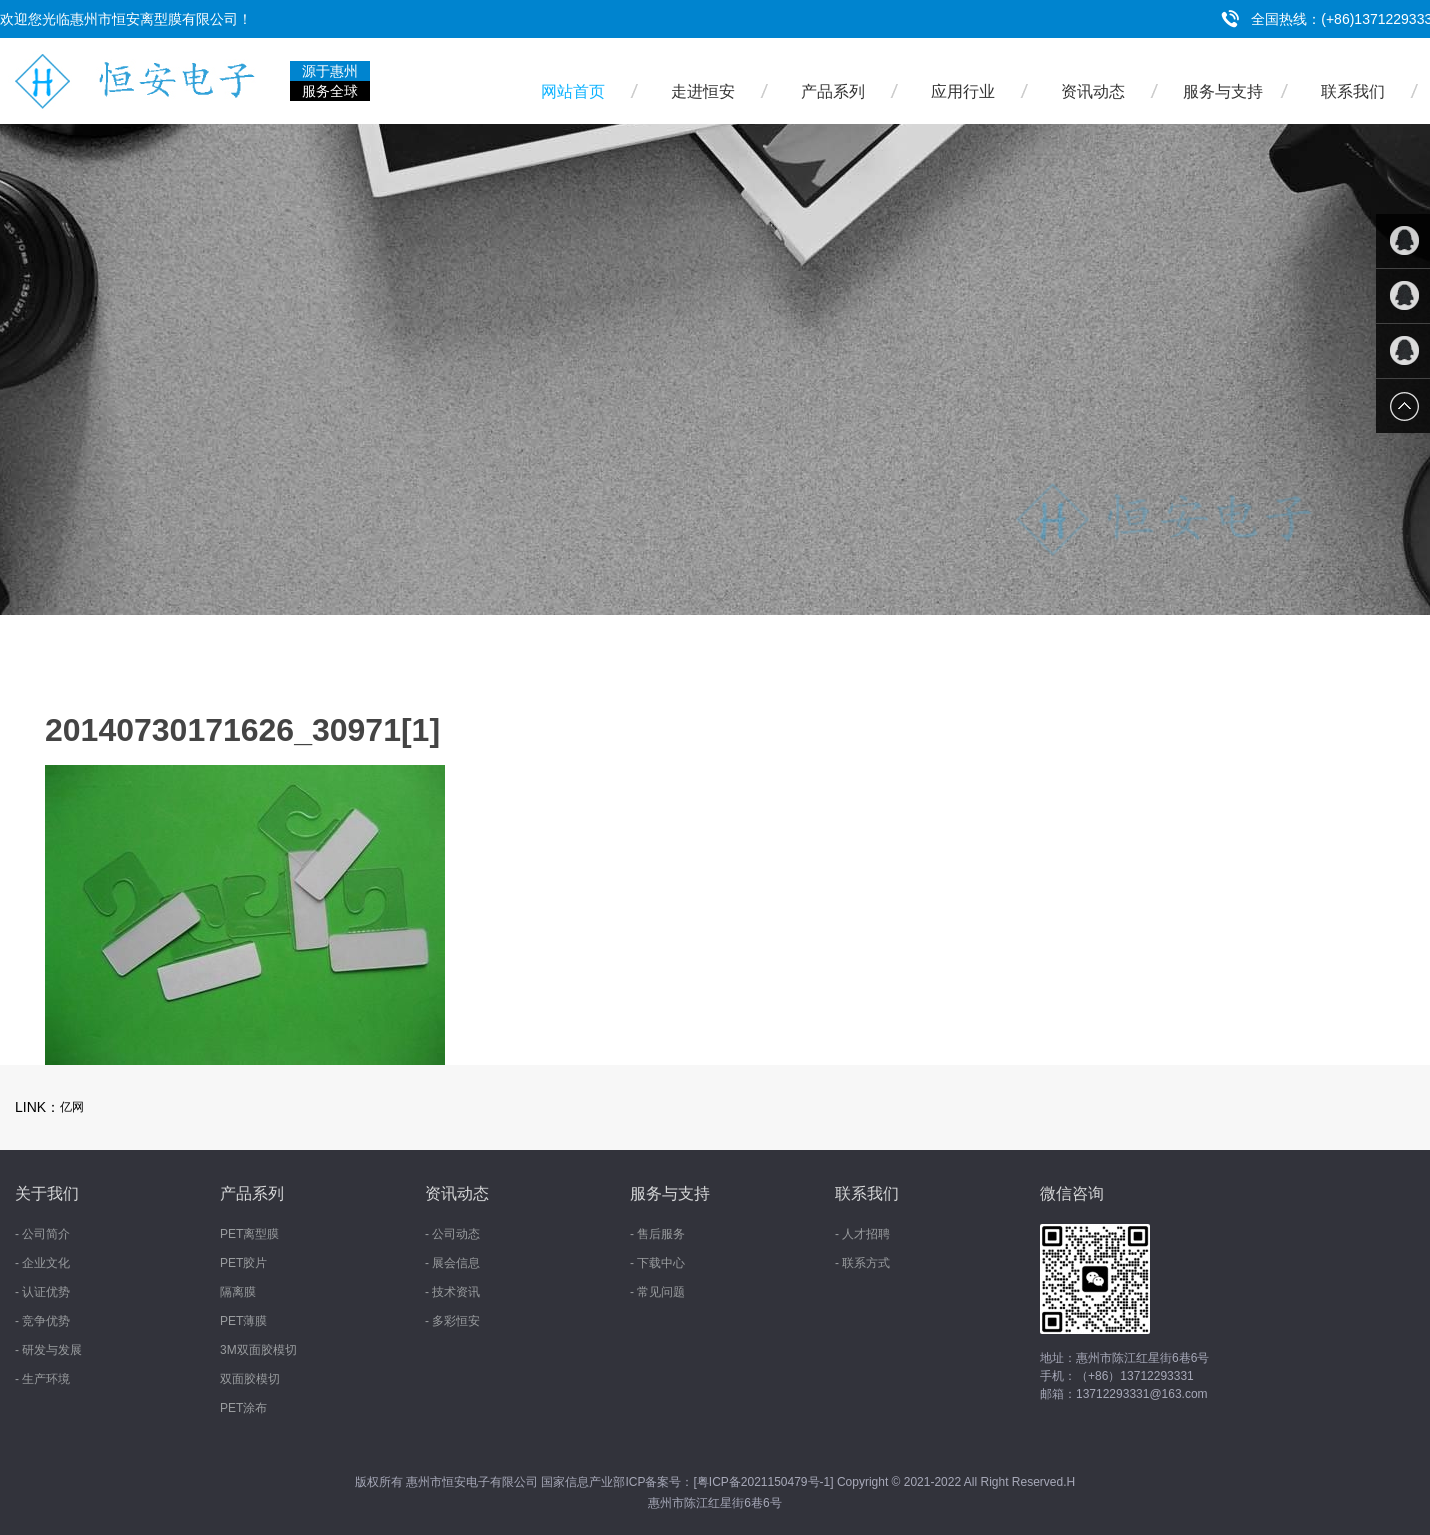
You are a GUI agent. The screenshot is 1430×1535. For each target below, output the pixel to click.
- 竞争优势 (42, 1321)
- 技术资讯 (452, 1292)
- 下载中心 (657, 1263)
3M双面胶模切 (258, 1350)
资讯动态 (1093, 91)
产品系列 (833, 91)
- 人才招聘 (862, 1234)
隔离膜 (238, 1292)
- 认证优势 (42, 1292)
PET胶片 (243, 1263)
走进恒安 (703, 91)
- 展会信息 (452, 1263)
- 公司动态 (452, 1234)
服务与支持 (1223, 91)
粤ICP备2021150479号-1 (763, 1482)
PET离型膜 (249, 1234)
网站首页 (573, 91)
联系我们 (1353, 91)
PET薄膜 (243, 1321)
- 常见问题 (657, 1292)
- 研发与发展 (48, 1350)
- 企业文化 (42, 1263)
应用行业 (963, 91)
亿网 (72, 1107)
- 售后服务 (657, 1234)
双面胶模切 (250, 1379)
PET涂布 (243, 1408)
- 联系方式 (862, 1263)
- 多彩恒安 (452, 1321)
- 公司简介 (42, 1234)
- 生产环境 (42, 1379)
